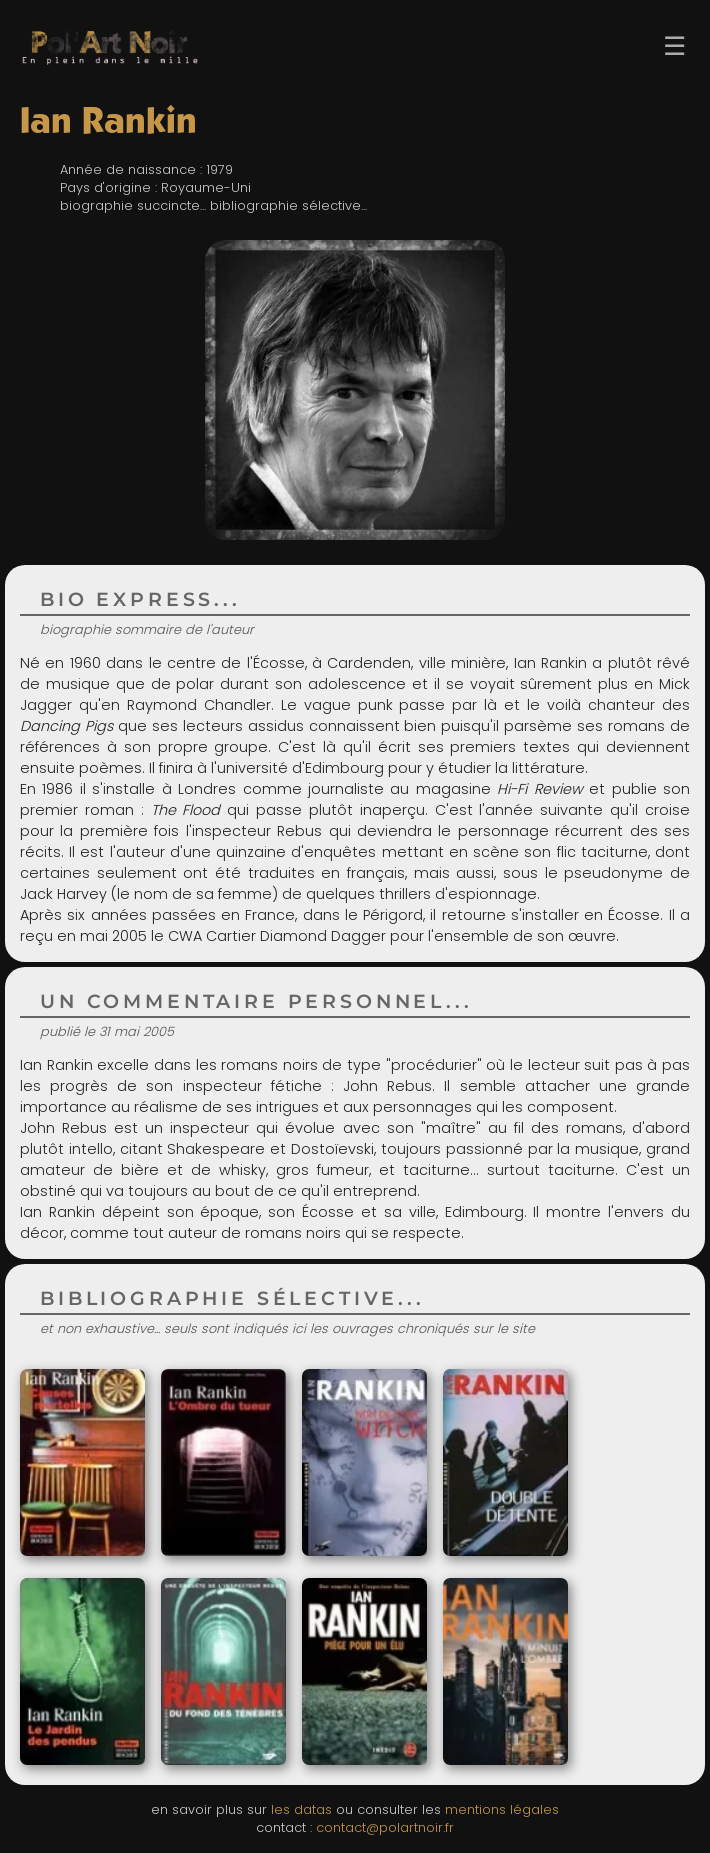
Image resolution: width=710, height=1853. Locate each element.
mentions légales (502, 1809)
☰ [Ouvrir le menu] (674, 46)
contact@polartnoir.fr (385, 1827)
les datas (301, 1809)
